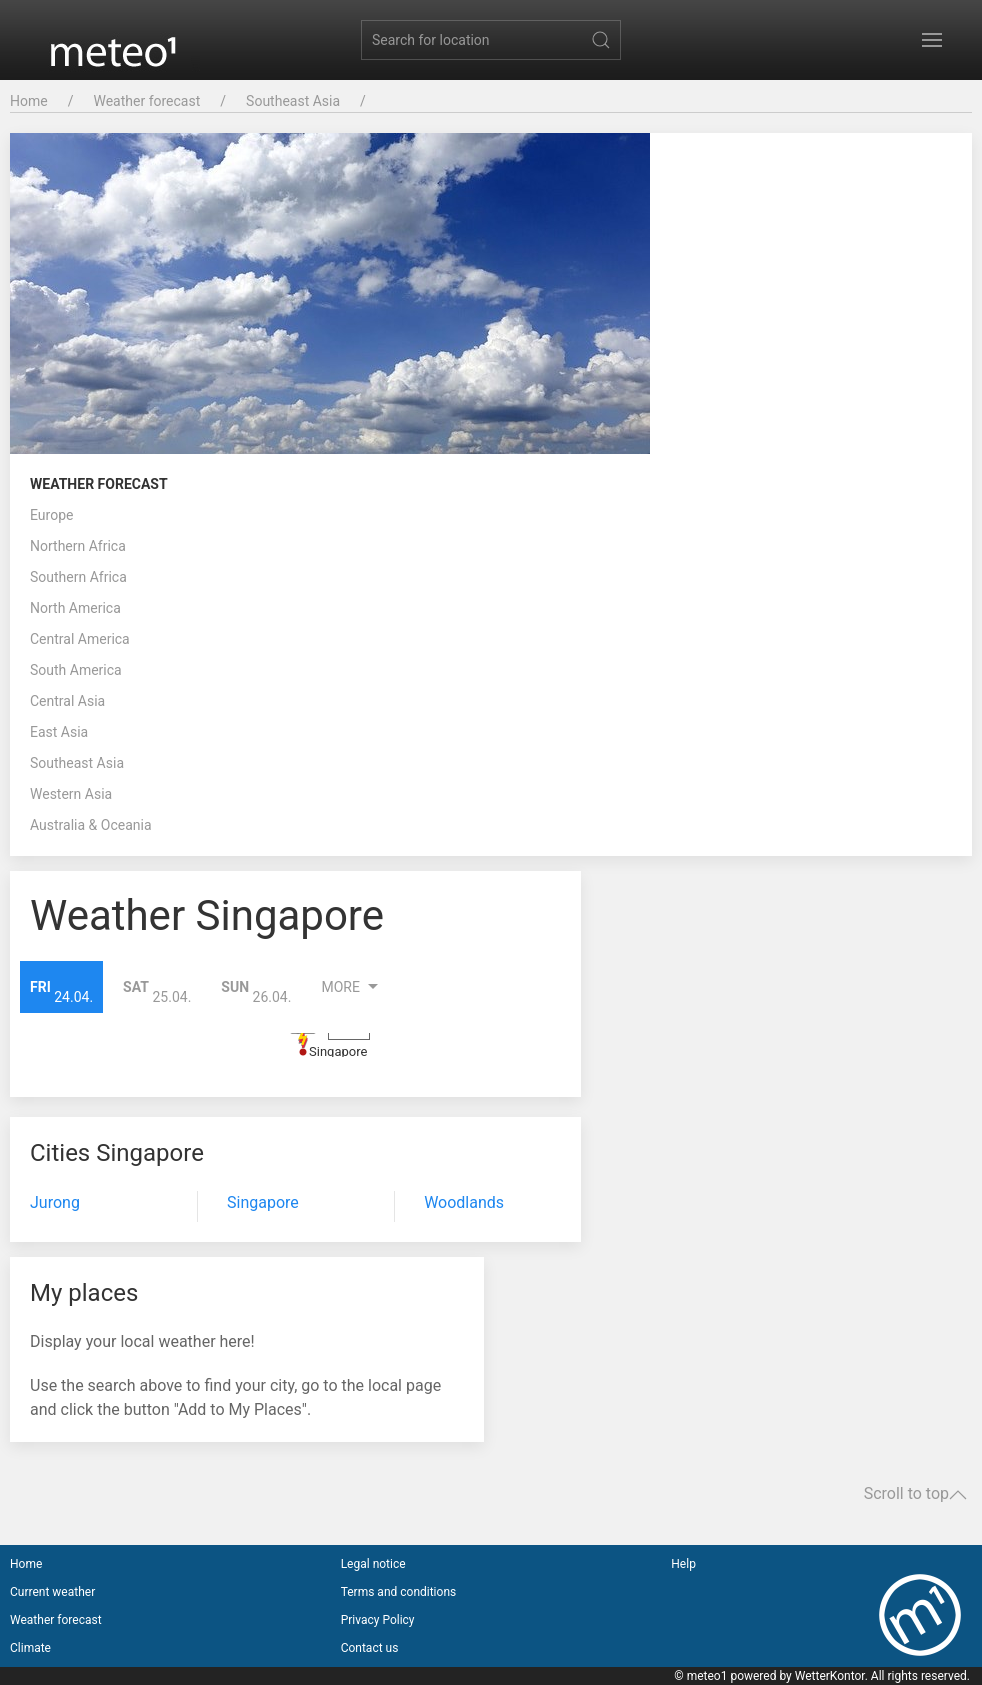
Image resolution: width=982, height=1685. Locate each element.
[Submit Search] (601, 40)
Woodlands (464, 1202)
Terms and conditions (399, 1592)
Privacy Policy (378, 1620)
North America (75, 608)
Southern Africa (78, 577)
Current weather (52, 1592)
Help (683, 1564)
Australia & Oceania (91, 825)
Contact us (370, 1648)
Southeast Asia (293, 101)
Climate (30, 1648)
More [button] (352, 987)
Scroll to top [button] (915, 1494)
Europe (51, 515)
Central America (80, 639)
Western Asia (71, 794)
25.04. (157, 991)
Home (29, 101)
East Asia (59, 732)
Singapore (338, 1051)
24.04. (61, 991)
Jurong (55, 1202)
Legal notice (373, 1564)
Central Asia (67, 701)
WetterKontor (830, 1676)
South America (76, 670)
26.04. (256, 991)
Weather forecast (146, 101)
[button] (932, 40)
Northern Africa (78, 546)
